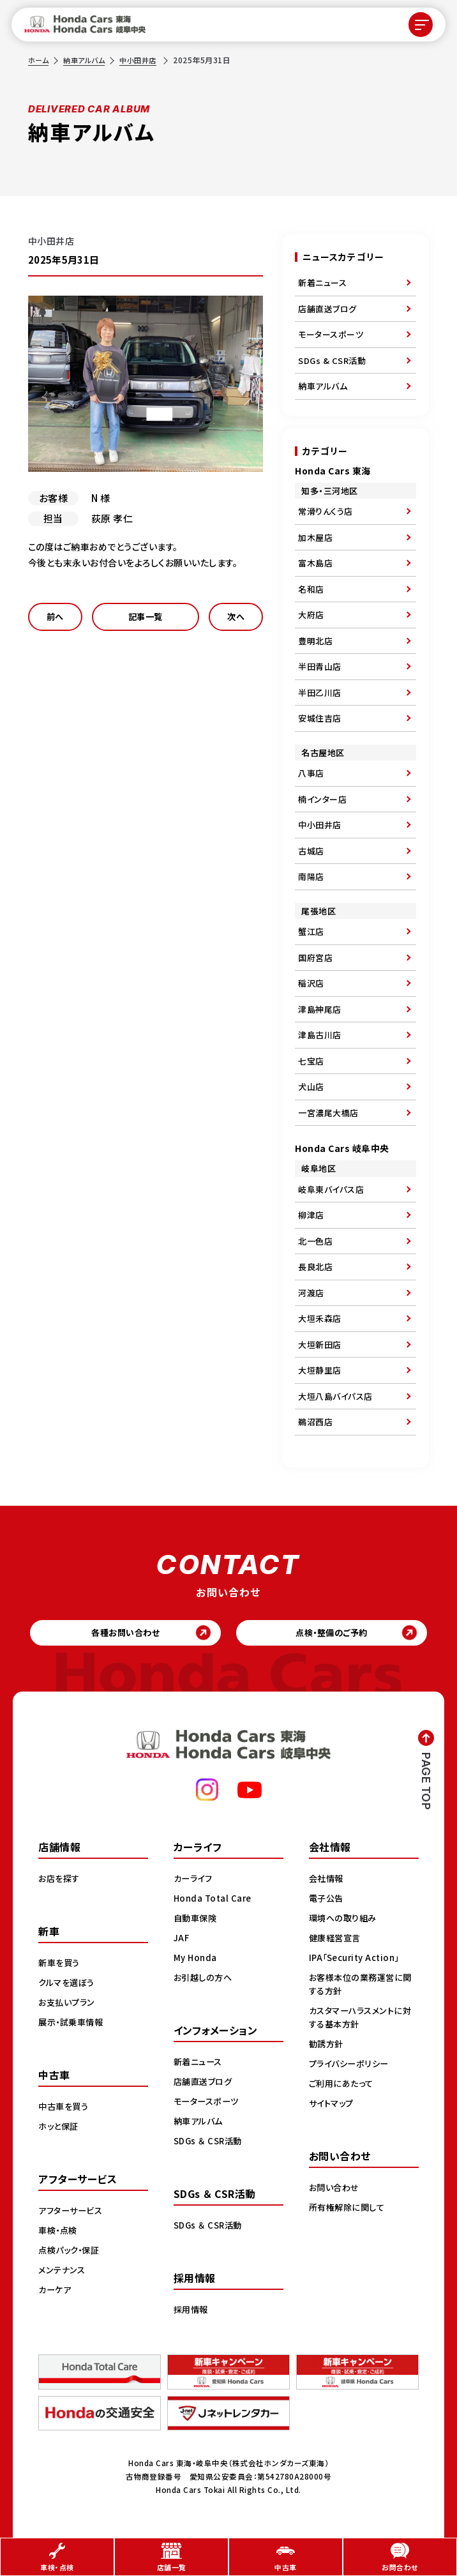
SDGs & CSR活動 (332, 360)
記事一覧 (145, 618)
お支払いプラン (68, 2005)
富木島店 (315, 563)
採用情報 (192, 2312)
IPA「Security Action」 (358, 1960)
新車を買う (60, 1965)
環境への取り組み (345, 1920)
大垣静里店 (319, 1370)
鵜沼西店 (315, 1422)
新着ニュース (322, 283)
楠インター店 (322, 799)
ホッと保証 (60, 2129)
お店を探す (60, 1881)
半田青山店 (319, 666)
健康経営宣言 (336, 1940)
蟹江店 (311, 931)
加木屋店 (315, 537)
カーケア (55, 2292)
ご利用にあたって (343, 2086)
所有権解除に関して (349, 2210)
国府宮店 (315, 957)
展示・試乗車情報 (73, 2025)
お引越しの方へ (205, 1980)
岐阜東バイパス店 (331, 1189)
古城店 (311, 851)
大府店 (311, 615)
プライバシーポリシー (351, 2066)
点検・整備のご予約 (337, 1634)
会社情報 (327, 1881)
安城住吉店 (319, 718)
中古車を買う (65, 2109)
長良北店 (315, 1267)
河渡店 (311, 1293)
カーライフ (195, 1881)
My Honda (196, 1960)
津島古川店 (319, 1035)
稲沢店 (311, 983)
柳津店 (311, 1215)
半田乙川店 (319, 692)
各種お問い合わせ (120, 1634)
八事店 (311, 773)
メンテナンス (63, 2272)
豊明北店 (315, 641)
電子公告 (327, 1901)
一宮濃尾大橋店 (328, 1113)
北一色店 (315, 1241)
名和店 (311, 589)
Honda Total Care (214, 1901)
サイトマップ (333, 2106)
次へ (236, 618)
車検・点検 (59, 2233)
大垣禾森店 (319, 1318)
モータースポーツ (330, 334)
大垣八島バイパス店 (335, 1396)
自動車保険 (197, 1920)
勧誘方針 (327, 2046)
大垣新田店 (319, 1344)
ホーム (39, 59)
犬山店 (311, 1086)
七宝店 (311, 1061)
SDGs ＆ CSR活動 (210, 2143)
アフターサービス (72, 2213)
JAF (182, 1940)
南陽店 (311, 876)
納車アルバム (87, 59)
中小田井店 (145, 59)
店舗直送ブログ (327, 309)
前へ (55, 618)
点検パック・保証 (71, 2252)
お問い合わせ (336, 2190)
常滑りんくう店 (325, 511)
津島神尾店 (319, 1009)
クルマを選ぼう (68, 1985)
